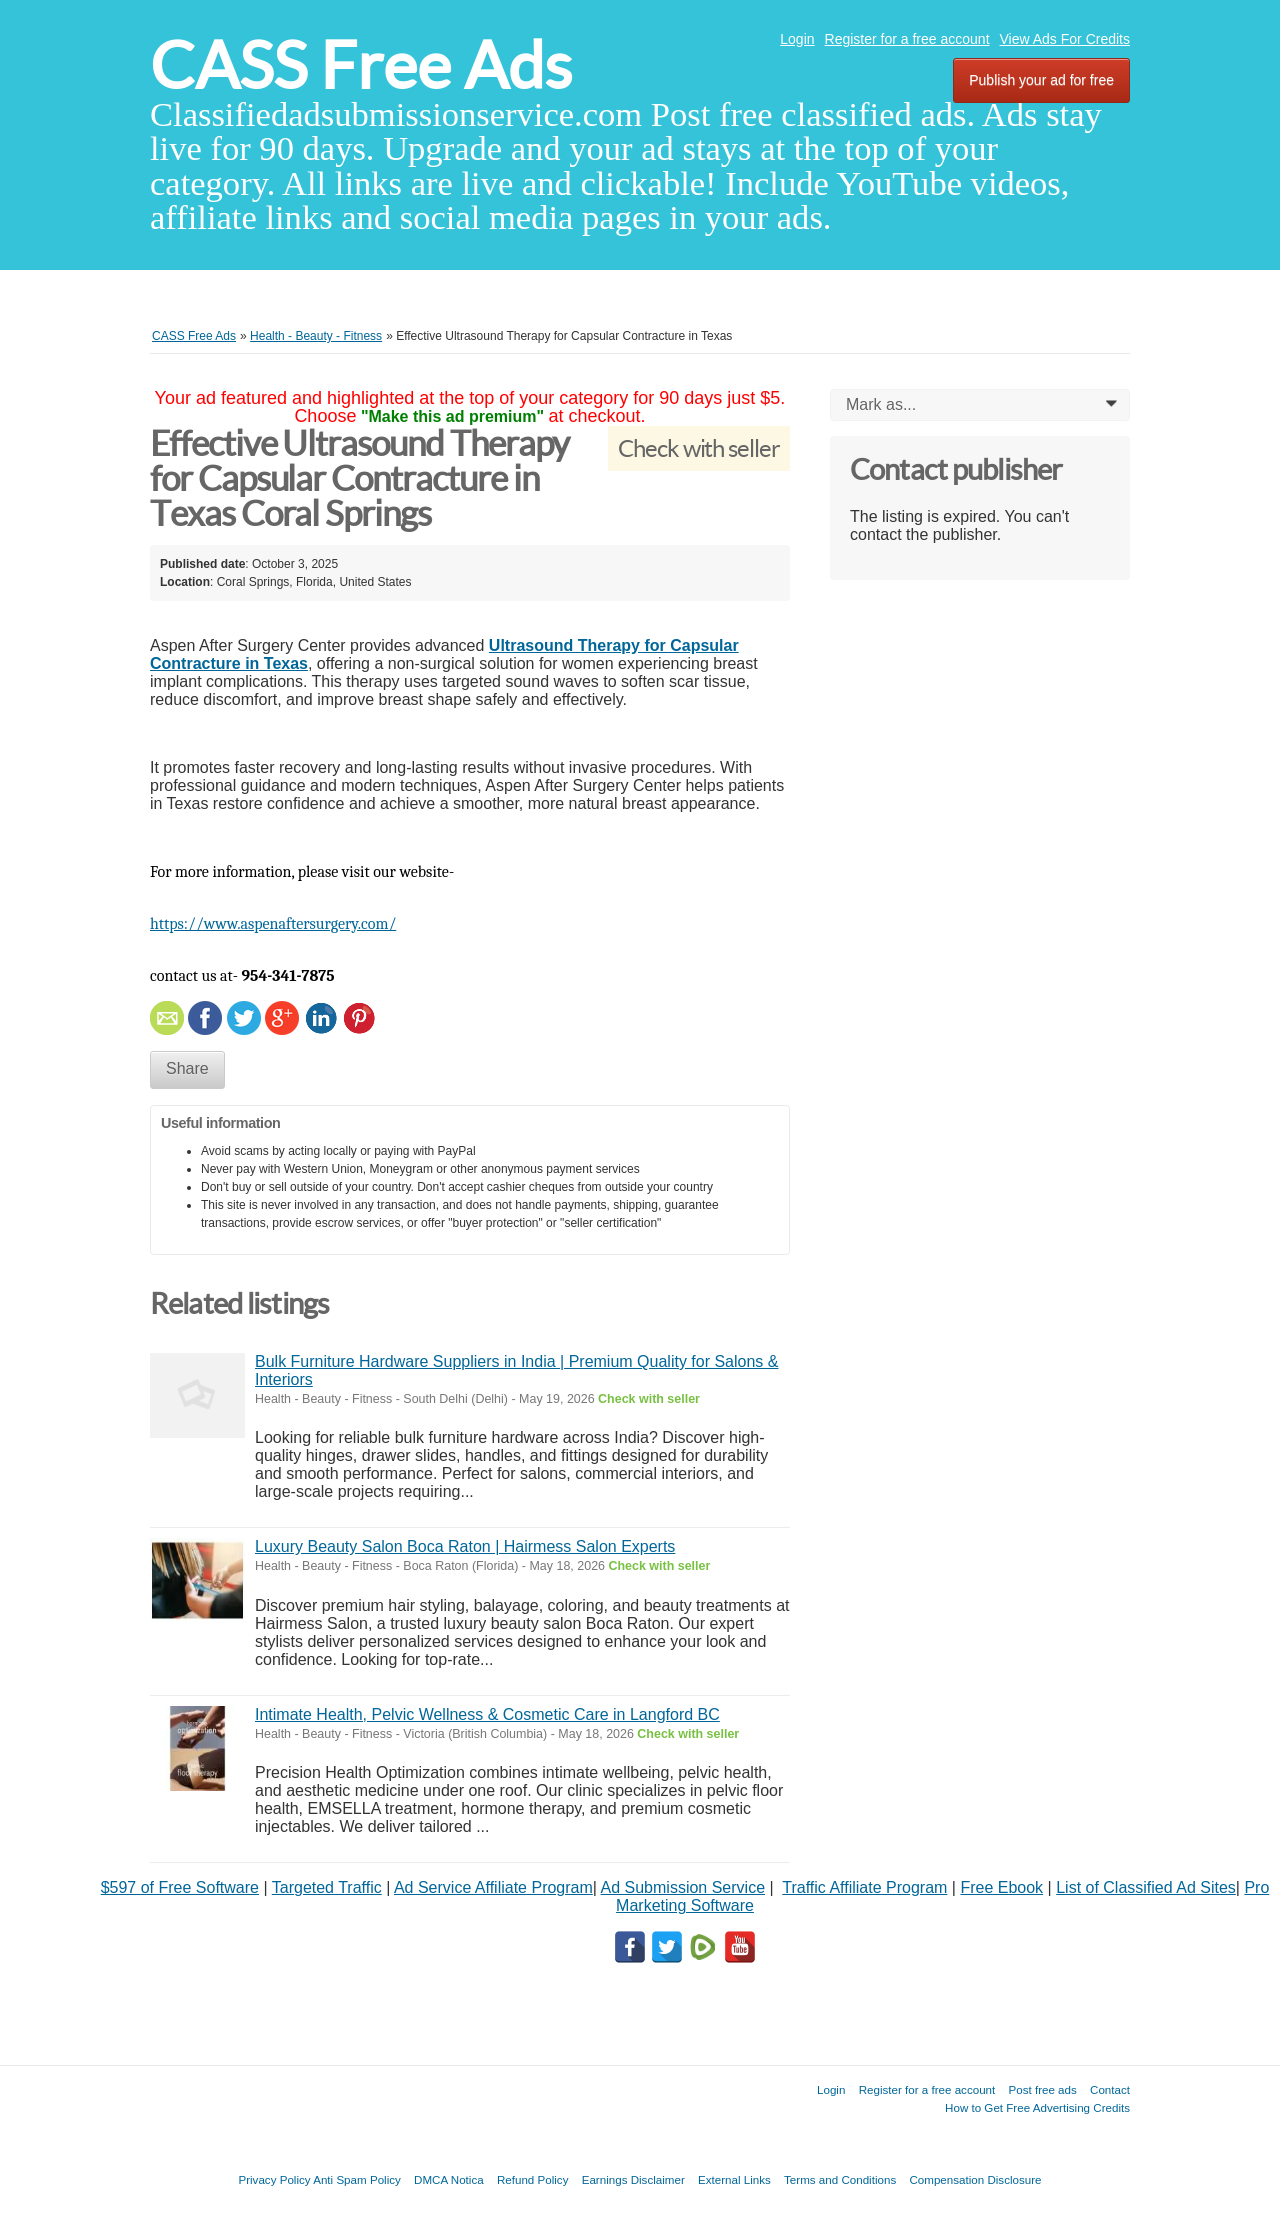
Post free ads (1042, 2089)
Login (797, 39)
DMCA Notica (449, 2179)
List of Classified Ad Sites (1146, 1887)
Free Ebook (1001, 1887)
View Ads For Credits (1065, 39)
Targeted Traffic (327, 1887)
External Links (734, 2179)
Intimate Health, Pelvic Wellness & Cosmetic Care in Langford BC (487, 1714)
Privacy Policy (274, 2179)
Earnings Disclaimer (633, 2179)
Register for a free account (907, 39)
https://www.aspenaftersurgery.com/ (273, 924)
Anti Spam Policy (357, 2179)
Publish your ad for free (1041, 80)
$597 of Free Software (180, 1887)
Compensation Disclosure (975, 2179)
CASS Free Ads (361, 65)
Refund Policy (533, 2179)
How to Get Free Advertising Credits (1037, 2107)
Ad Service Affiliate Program (493, 1887)
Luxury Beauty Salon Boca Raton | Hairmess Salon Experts (465, 1546)
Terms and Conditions (840, 2179)
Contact (1110, 2089)
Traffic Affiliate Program (864, 1887)
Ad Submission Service (683, 1887)
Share (187, 1068)
